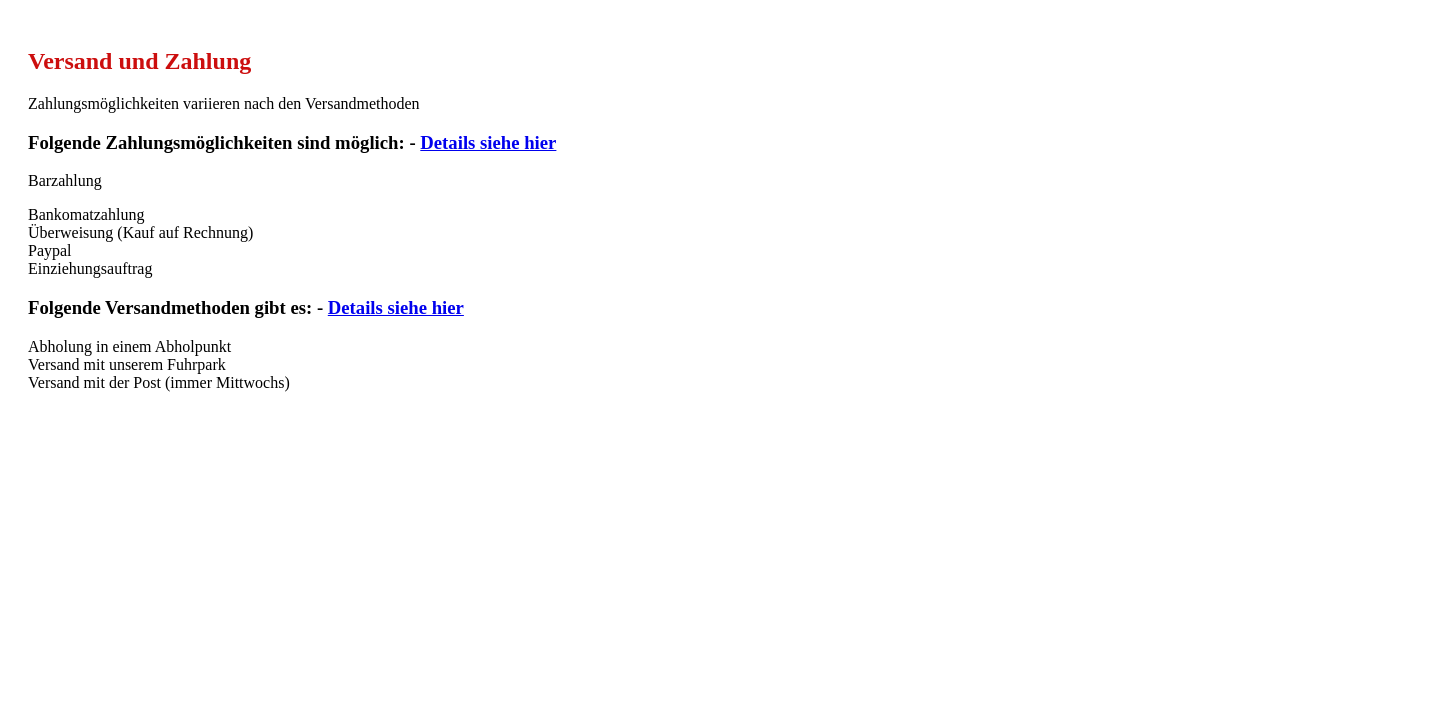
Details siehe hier (488, 142)
